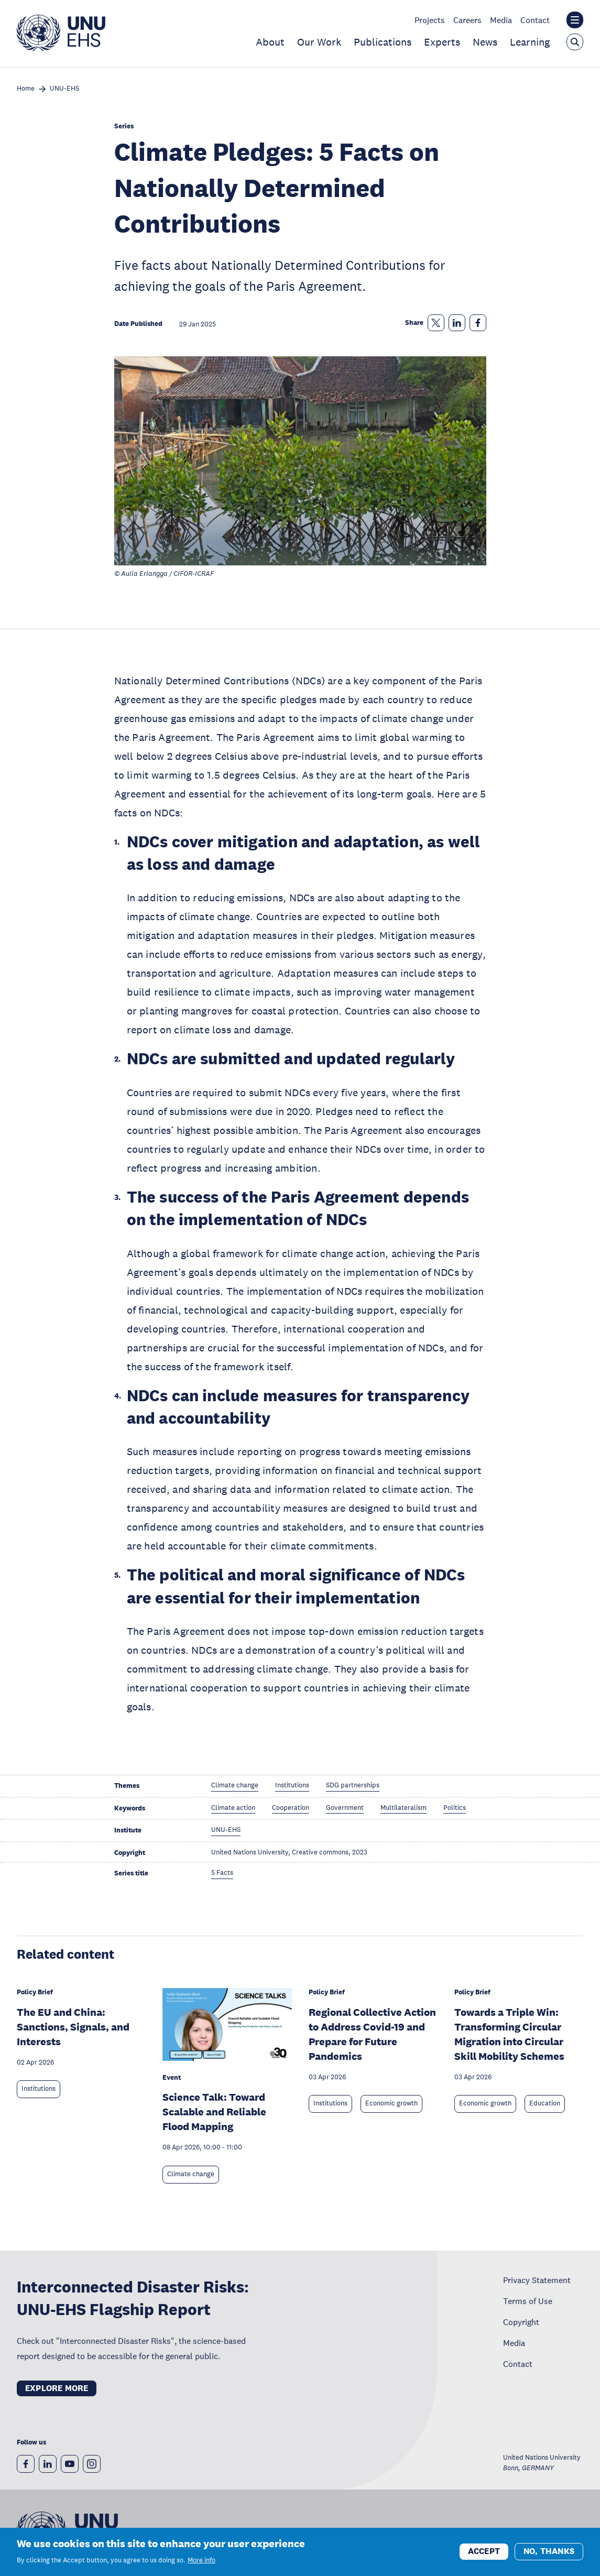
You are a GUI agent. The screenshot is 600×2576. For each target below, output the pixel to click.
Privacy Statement (537, 2280)
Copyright (521, 2322)
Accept (484, 2551)
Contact (535, 20)
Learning (530, 42)
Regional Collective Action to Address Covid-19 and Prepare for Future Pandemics (372, 2034)
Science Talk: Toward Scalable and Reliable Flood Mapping (214, 2112)
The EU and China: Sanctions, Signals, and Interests (73, 2027)
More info (201, 2560)
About (270, 42)
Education (544, 2103)
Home (26, 89)
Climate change (190, 2174)
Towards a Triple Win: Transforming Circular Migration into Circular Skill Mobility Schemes (509, 2034)
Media (501, 20)
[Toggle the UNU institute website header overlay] (574, 20)
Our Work (319, 42)
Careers (467, 20)
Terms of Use (527, 2301)
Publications (382, 42)
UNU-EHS (64, 89)
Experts (442, 42)
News (485, 42)
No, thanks (548, 2551)
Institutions (38, 2088)
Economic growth (391, 2103)
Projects (429, 20)
